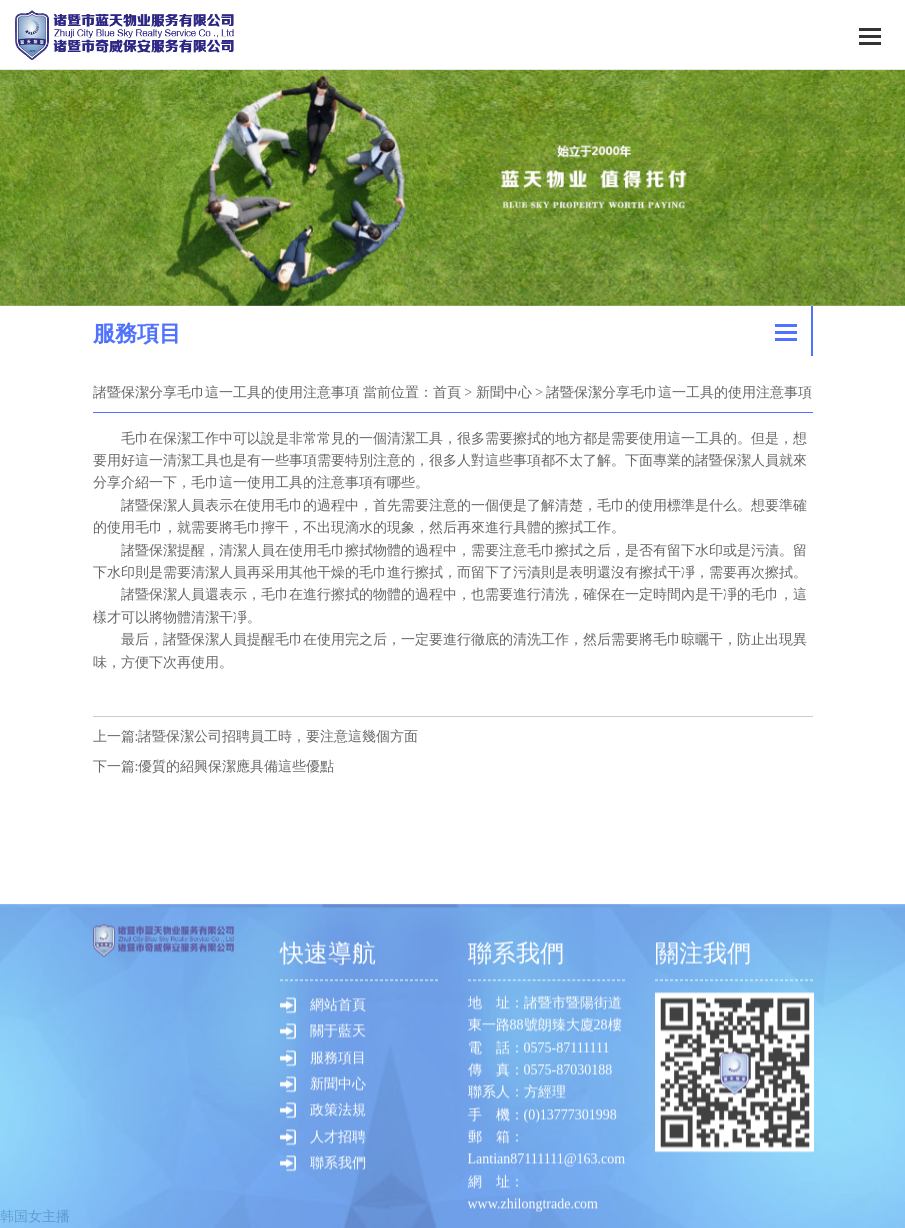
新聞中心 (504, 392)
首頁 (447, 392)
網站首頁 (338, 1172)
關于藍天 (338, 1198)
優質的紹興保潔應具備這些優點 (236, 766)
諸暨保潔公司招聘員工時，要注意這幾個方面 (278, 736)
